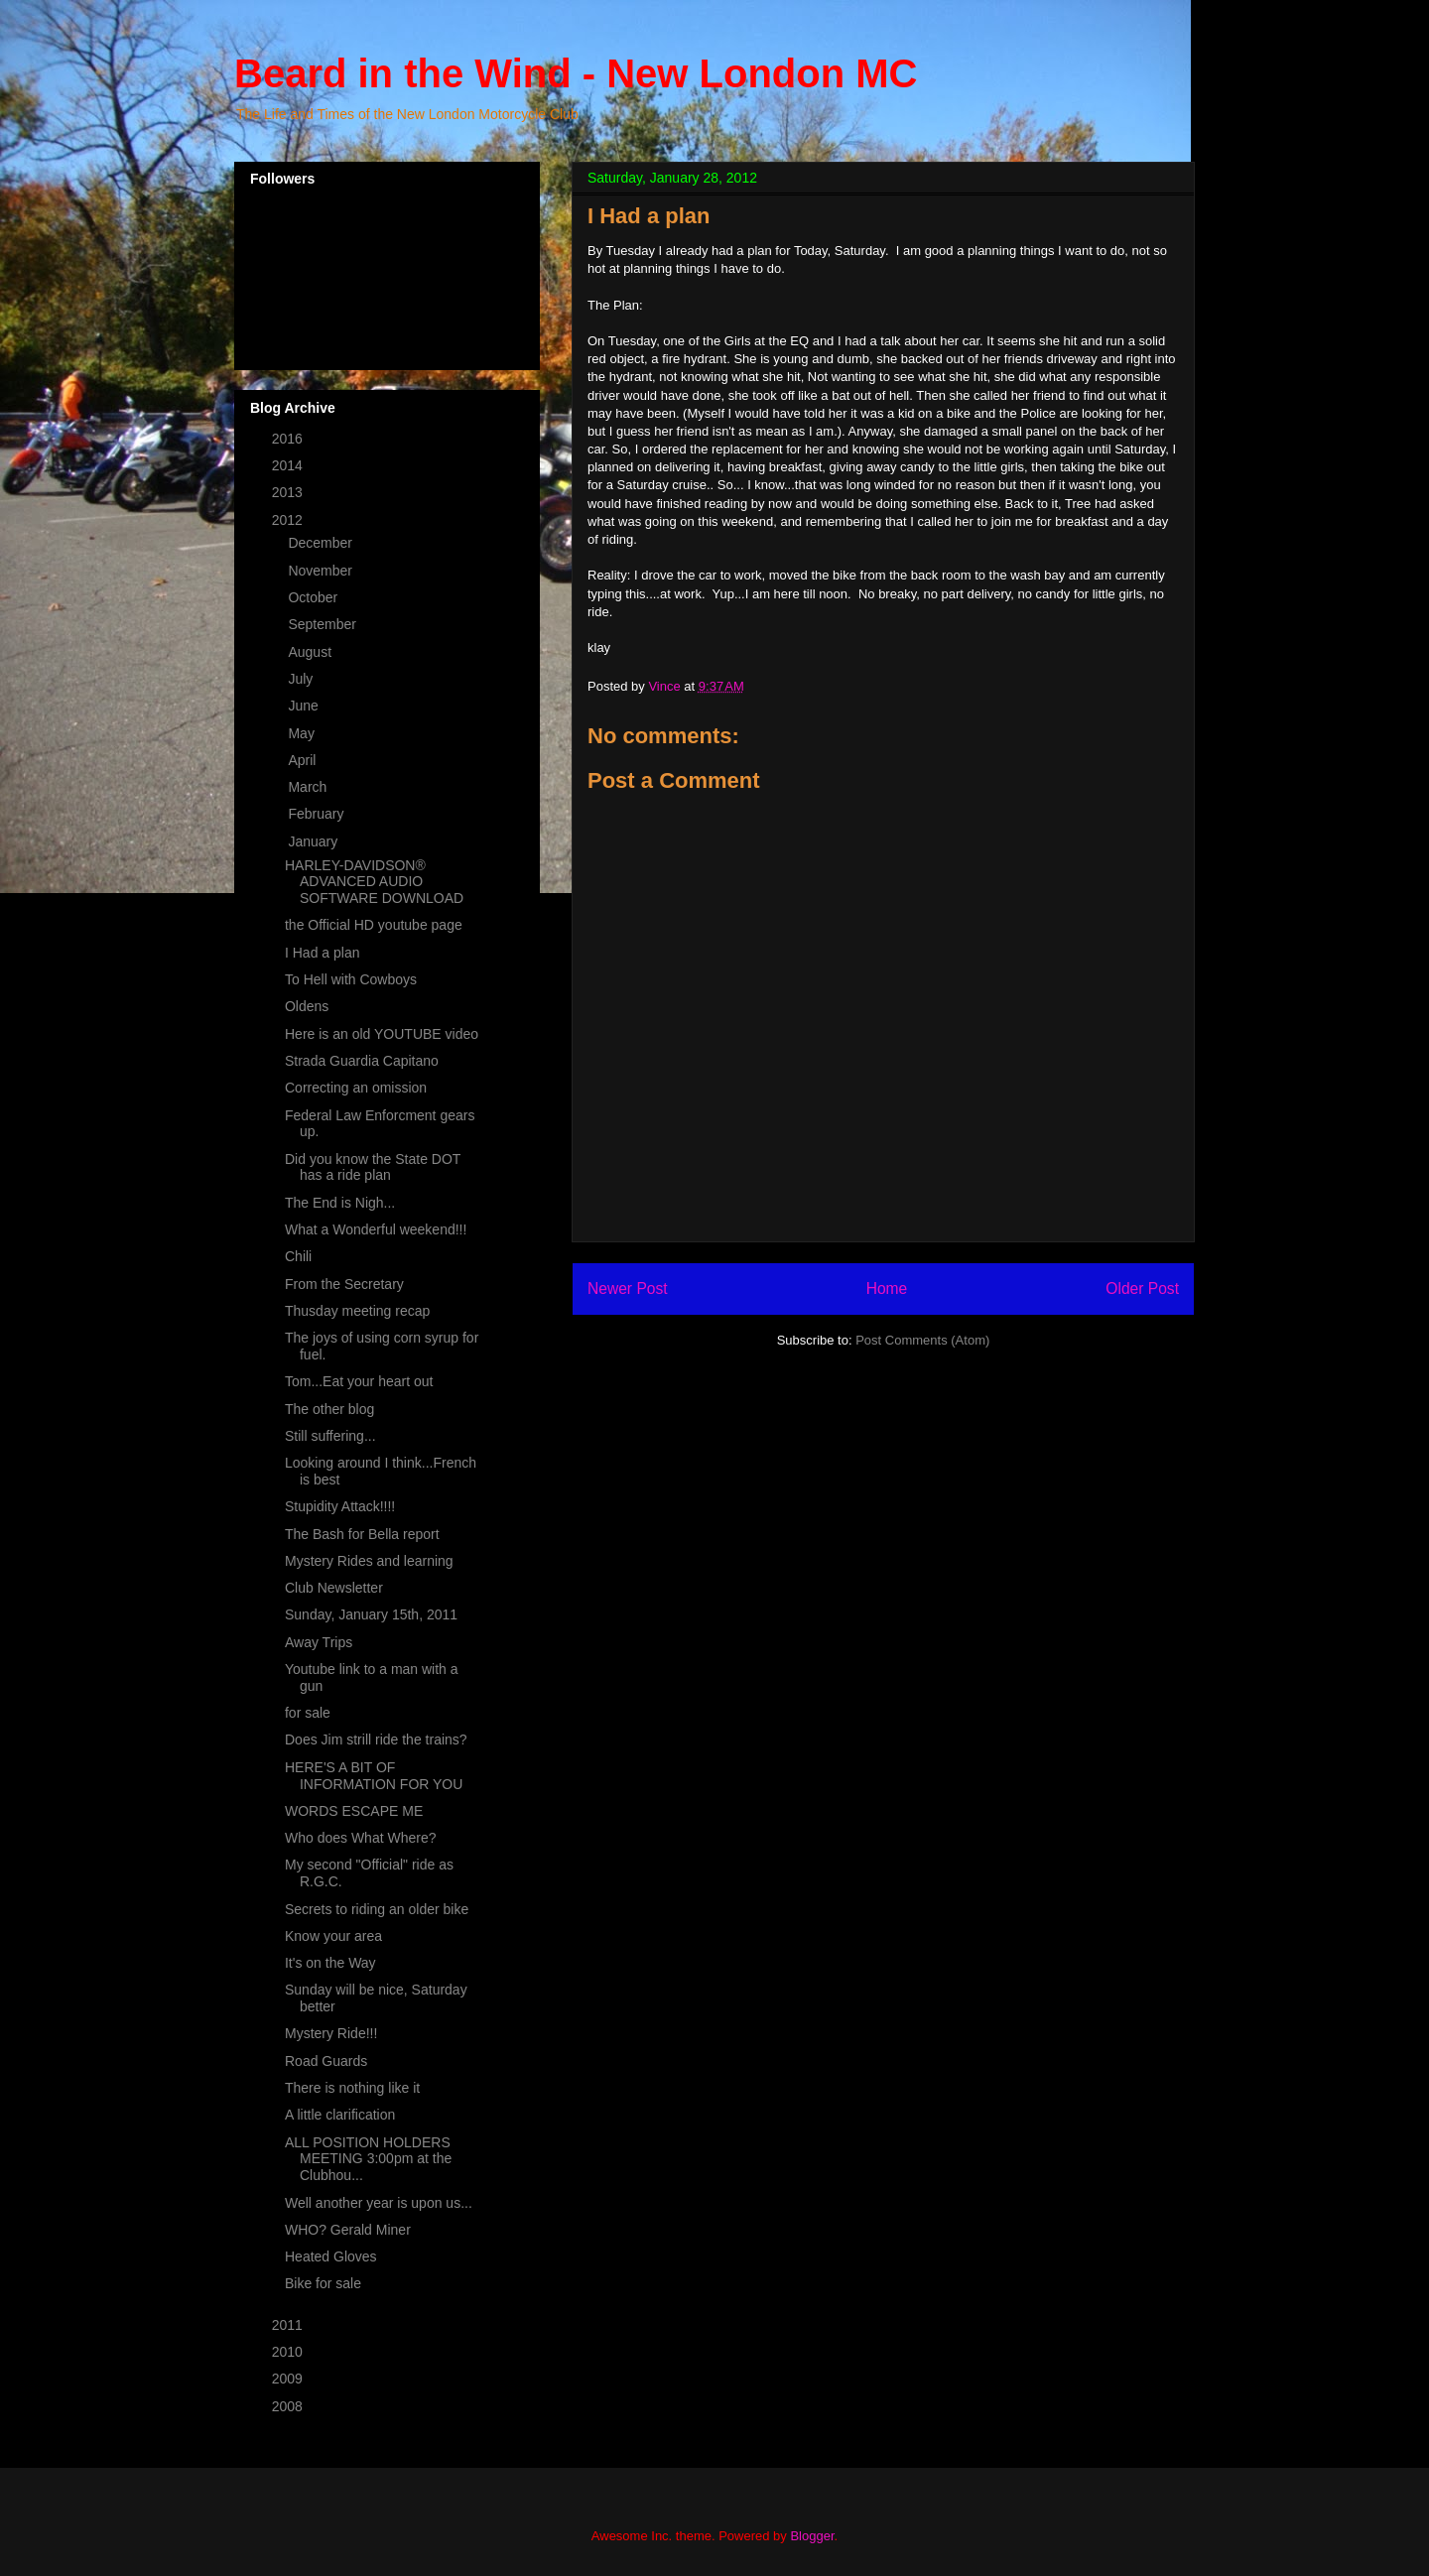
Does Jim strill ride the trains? (376, 1739)
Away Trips (318, 1642)
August (311, 652)
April (304, 760)
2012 (289, 520)
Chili (298, 1256)
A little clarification (340, 2115)
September (323, 624)
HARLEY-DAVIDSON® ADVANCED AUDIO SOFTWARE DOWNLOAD (374, 882)
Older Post (1142, 1288)
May (303, 733)
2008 (289, 2406)
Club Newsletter (334, 1588)
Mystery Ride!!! (331, 2033)
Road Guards (326, 2061)
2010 (289, 2352)
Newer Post (627, 1288)
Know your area (333, 1936)
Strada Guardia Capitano (362, 1061)
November (321, 571)
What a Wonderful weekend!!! (375, 1229)
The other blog (329, 1409)
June (305, 705)
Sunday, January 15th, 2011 (371, 1614)
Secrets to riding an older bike (376, 1909)
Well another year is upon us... (378, 2203)
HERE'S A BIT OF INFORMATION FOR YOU (373, 1775)
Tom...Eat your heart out (359, 1381)
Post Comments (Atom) (922, 1340)
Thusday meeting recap (357, 1311)
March (309, 787)
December (321, 543)
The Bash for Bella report (362, 1534)
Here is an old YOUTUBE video (381, 1034)
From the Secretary (344, 1284)
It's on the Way (330, 1963)
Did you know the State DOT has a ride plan (372, 1167)
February (317, 814)
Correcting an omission (356, 1087)
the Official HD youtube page (373, 925)
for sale (307, 1713)
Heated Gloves (331, 2256)
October (314, 597)
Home (887, 1288)
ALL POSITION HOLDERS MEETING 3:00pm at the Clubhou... (368, 2159)
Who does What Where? (361, 1838)
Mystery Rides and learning (369, 1561)
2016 (289, 439)
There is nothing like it (352, 2088)
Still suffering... (330, 1436)
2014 (289, 465)
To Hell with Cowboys (351, 979)
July (302, 679)
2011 (289, 2325)
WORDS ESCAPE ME (354, 1811)
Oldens (306, 1006)
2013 (289, 492)
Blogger (812, 2535)
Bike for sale (323, 2283)
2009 (289, 2378)
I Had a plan (322, 953)
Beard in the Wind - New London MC (575, 73)
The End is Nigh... (340, 1203)
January (314, 841)
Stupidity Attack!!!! (340, 1506)
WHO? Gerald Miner (348, 2230)
